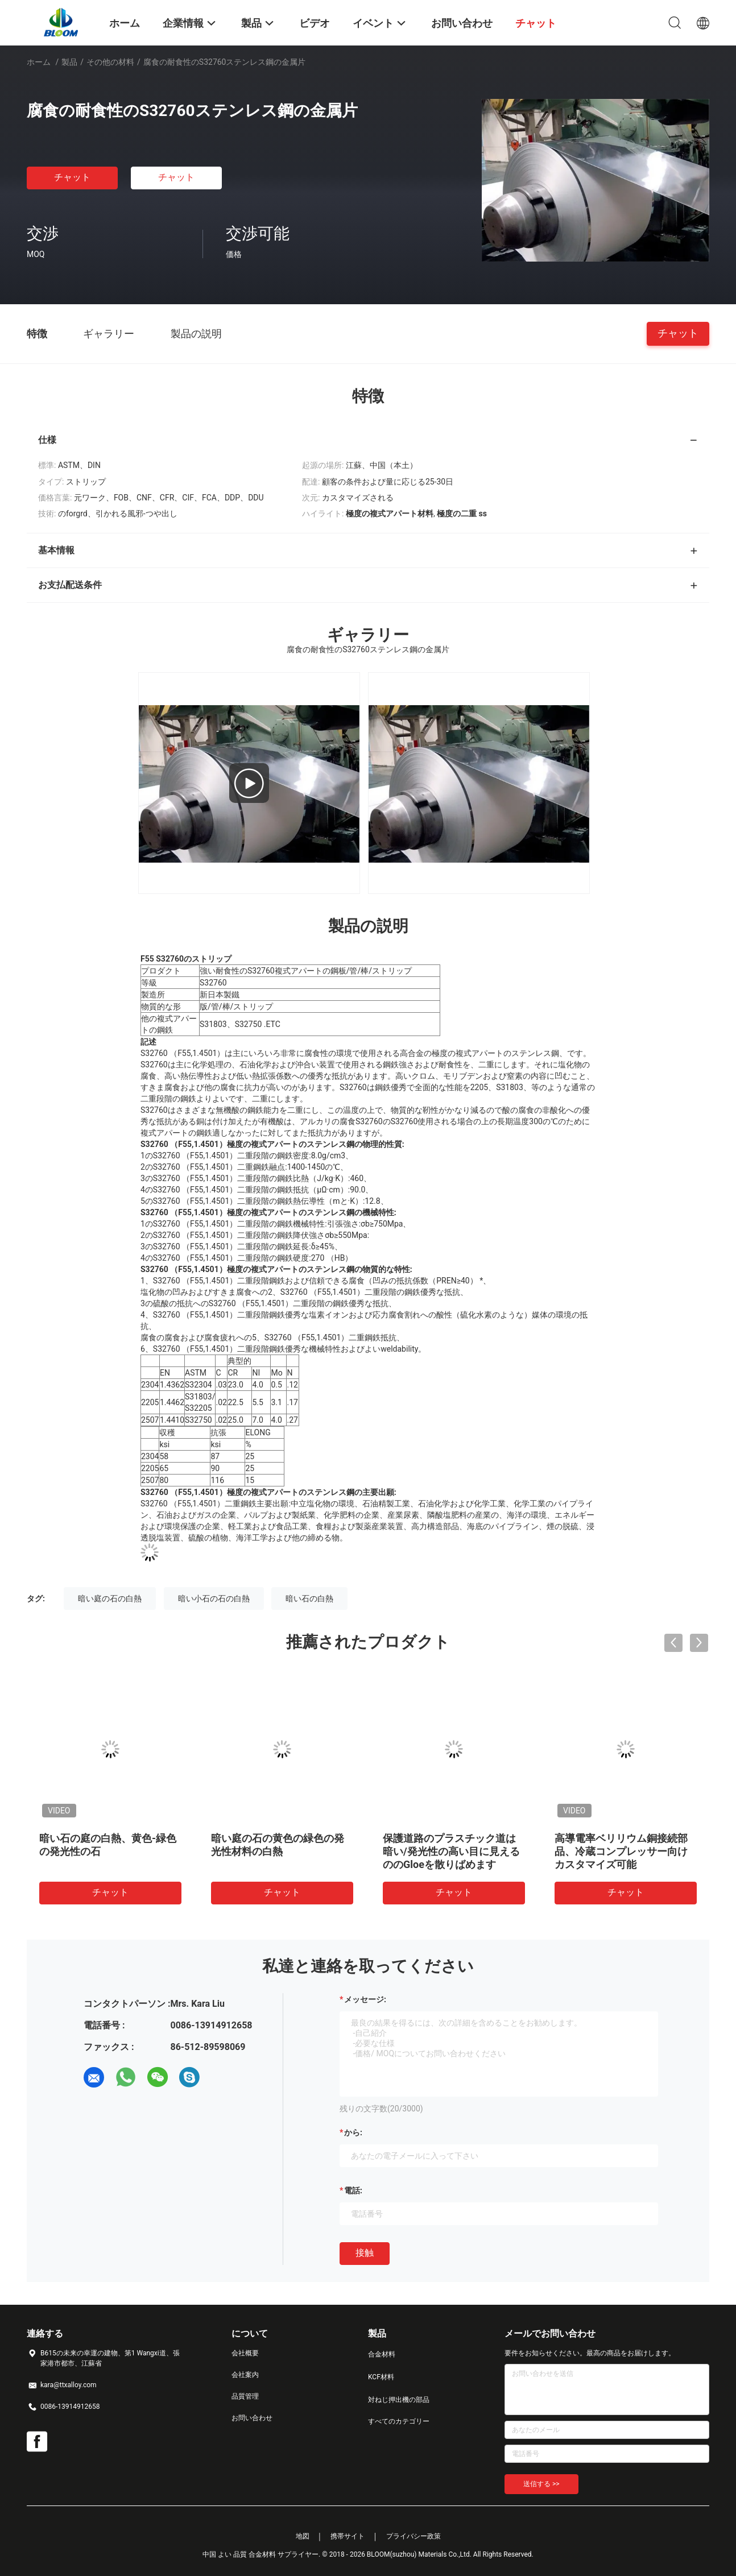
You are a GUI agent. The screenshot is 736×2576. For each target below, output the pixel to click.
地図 (302, 2536)
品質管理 (245, 2396)
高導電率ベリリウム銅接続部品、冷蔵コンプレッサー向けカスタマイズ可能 (621, 1851)
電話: (353, 2190)
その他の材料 (110, 62)
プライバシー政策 (413, 2536)
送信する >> (541, 2484)
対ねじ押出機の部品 (398, 2400)
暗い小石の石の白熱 (214, 1598)
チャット (72, 177)
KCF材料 (381, 2377)
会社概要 (245, 2353)
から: (353, 2132)
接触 (364, 2252)
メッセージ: (365, 1999)
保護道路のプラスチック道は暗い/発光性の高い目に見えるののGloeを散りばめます (451, 1851)
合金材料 (381, 2354)
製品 (69, 62)
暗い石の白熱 (309, 1598)
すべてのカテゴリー (398, 2421)
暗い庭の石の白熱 (110, 1598)
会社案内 (245, 2375)
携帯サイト (347, 2536)
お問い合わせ (251, 2418)
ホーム (39, 62)
